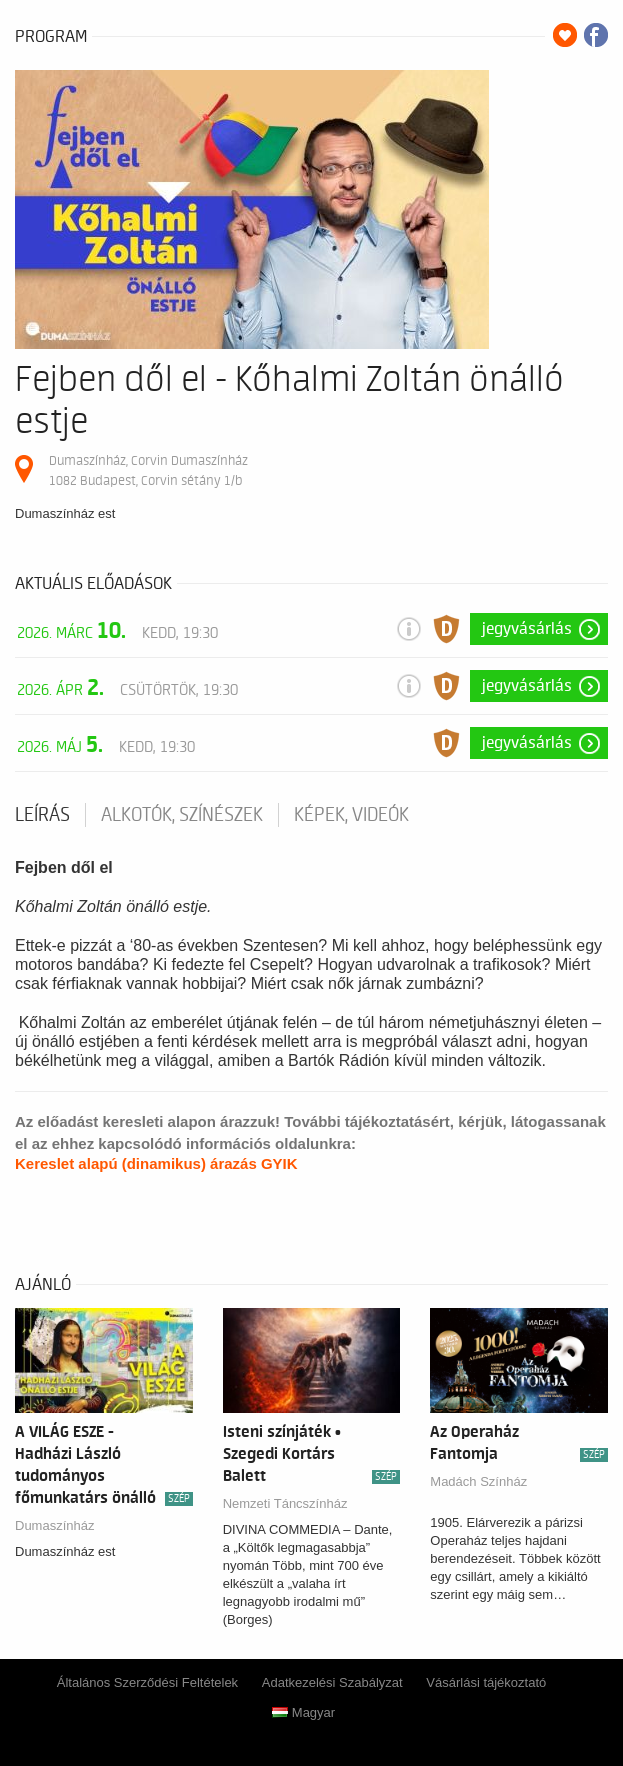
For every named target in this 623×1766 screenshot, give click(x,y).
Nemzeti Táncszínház (285, 1503)
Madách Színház (478, 1481)
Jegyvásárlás (527, 629)
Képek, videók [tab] (351, 815)
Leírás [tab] (42, 815)
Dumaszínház (54, 1525)
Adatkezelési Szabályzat (332, 1682)
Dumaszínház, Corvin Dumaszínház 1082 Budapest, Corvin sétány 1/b (148, 470)
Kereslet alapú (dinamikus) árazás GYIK (156, 1163)
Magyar (303, 1712)
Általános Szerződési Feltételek (147, 1682)
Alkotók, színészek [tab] (182, 815)
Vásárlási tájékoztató (486, 1682)
